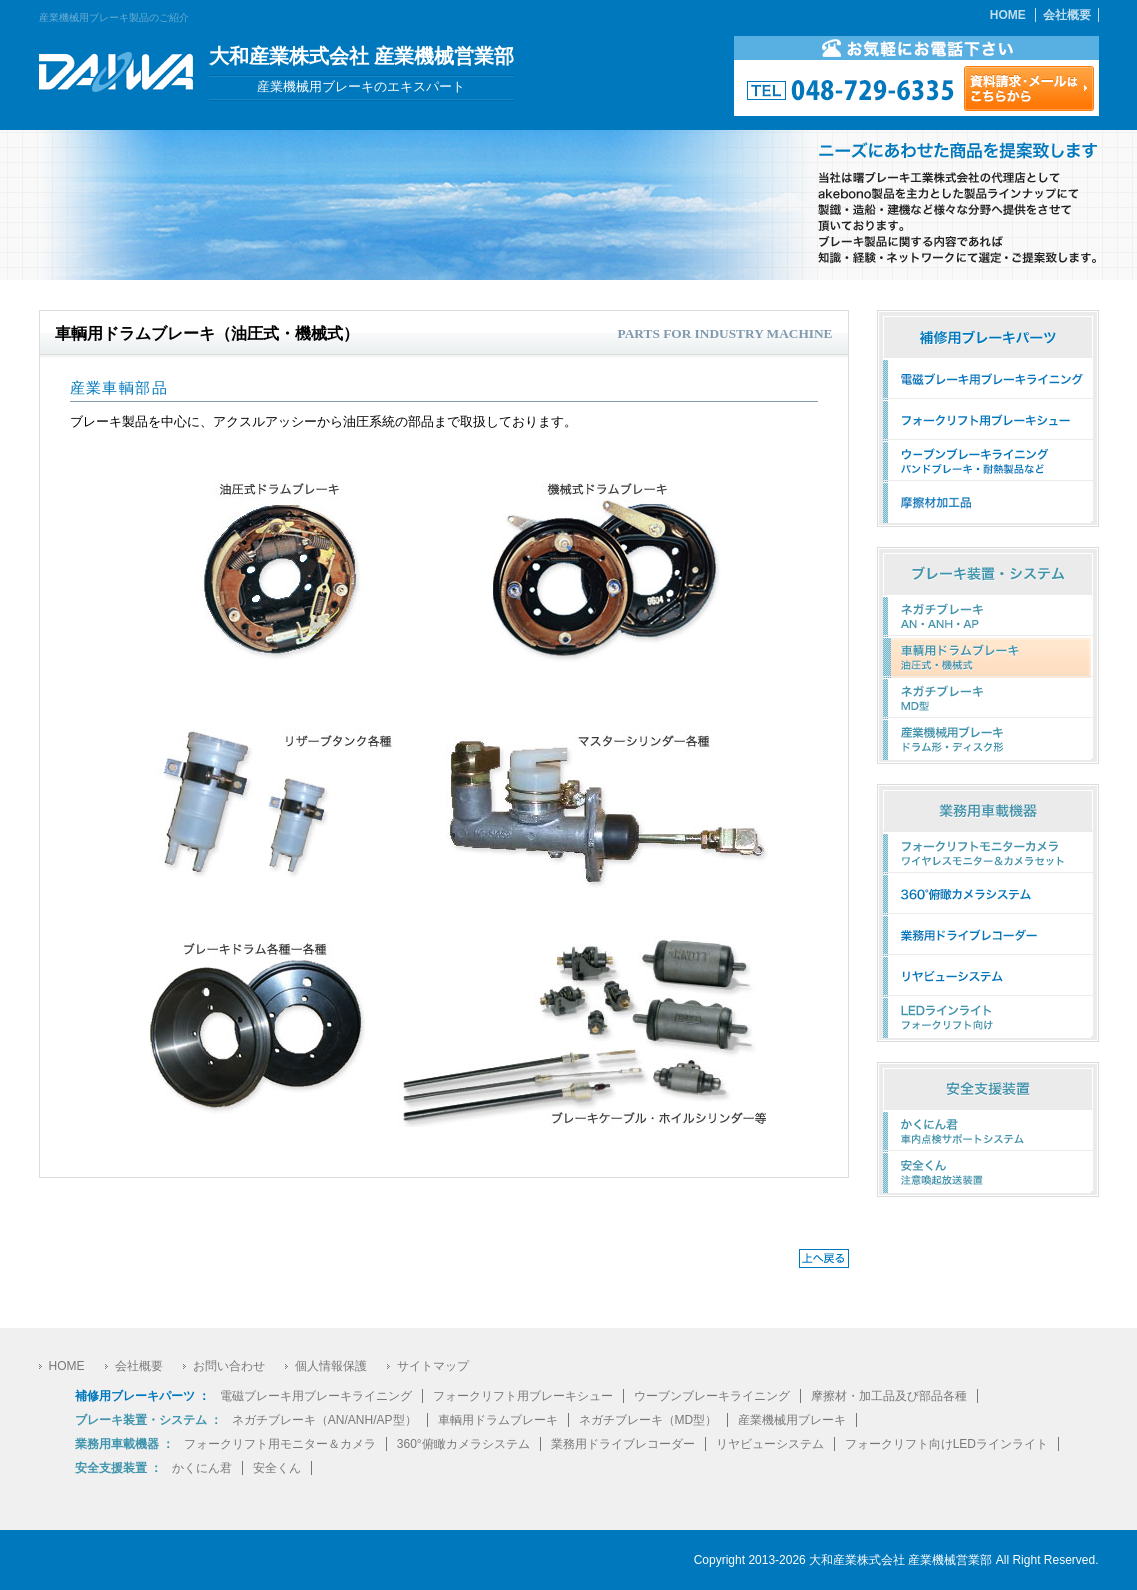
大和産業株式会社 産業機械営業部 (900, 1560)
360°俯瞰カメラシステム (463, 1444)
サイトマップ (433, 1366)
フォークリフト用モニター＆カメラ (280, 1444)
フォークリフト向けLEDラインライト (946, 1444)
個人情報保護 (331, 1366)
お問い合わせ (229, 1366)
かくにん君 (202, 1468)
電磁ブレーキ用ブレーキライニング (316, 1396)
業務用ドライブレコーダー (623, 1444)
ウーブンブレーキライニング (712, 1396)
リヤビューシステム (770, 1444)
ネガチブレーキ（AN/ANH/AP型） (324, 1420)
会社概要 (1067, 15)
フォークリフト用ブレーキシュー (523, 1396)
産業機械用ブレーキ (792, 1420)
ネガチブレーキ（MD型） (648, 1420)
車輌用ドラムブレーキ (498, 1420)
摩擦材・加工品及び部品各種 (889, 1396)
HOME (1008, 15)
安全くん (277, 1468)
